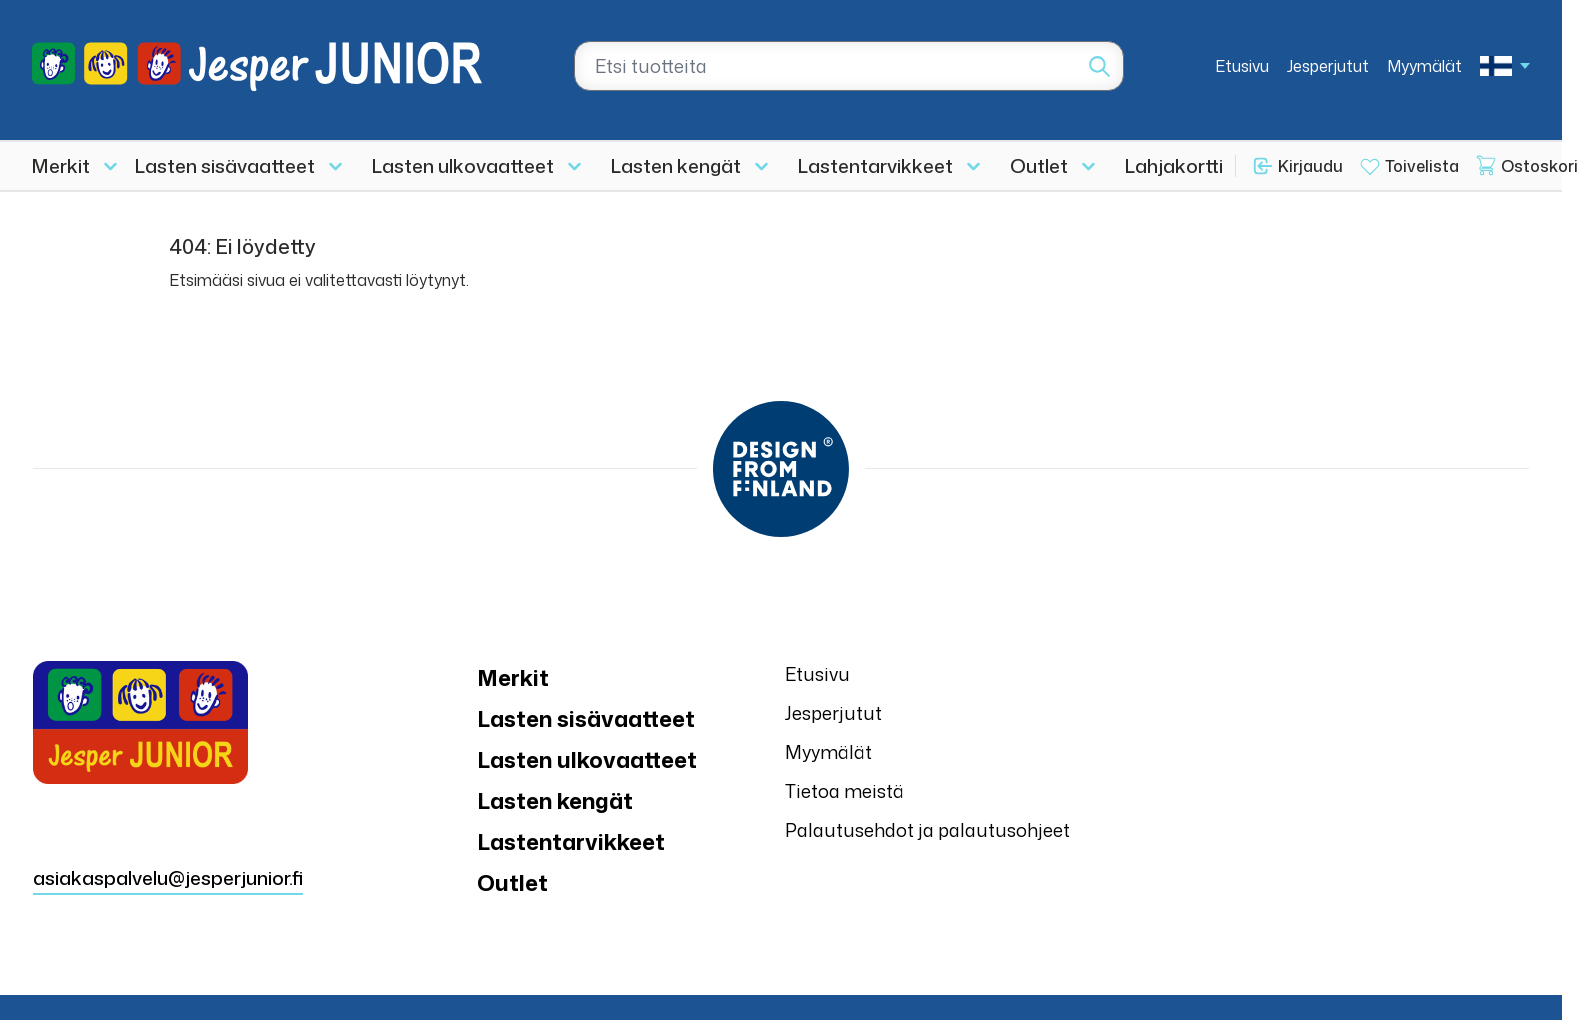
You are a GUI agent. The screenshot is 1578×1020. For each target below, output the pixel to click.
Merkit (61, 165)
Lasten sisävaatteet (225, 165)
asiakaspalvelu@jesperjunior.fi (168, 877)
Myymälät (1424, 66)
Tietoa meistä (844, 791)
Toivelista (1422, 166)
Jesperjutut (1328, 66)
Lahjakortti (1174, 165)
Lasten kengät (676, 165)
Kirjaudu (1310, 166)
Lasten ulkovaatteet (463, 165)
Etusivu (1242, 66)
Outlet (1039, 165)
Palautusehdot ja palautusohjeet (927, 830)
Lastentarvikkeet (875, 165)
